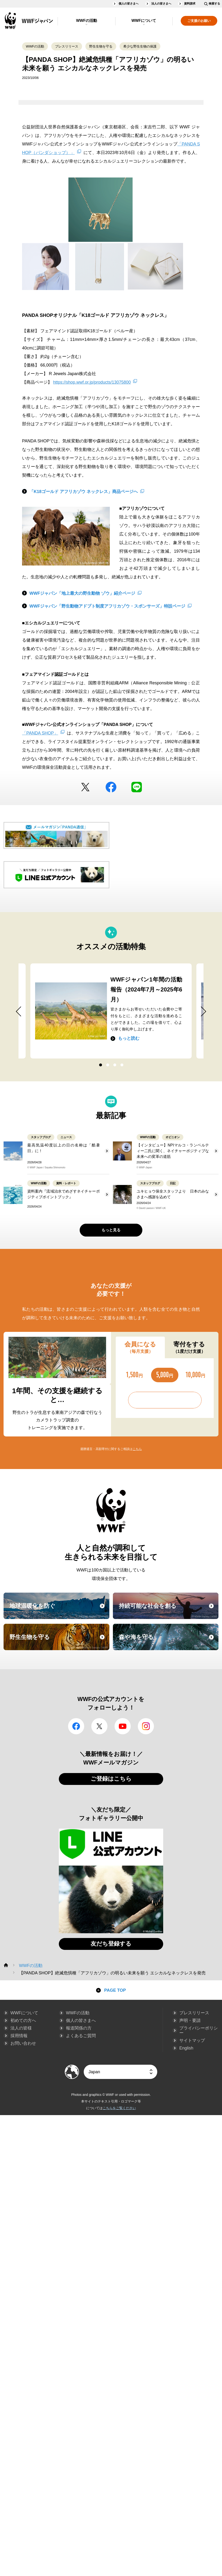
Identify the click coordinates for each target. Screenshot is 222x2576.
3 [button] (114, 1065)
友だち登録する (111, 1943)
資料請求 (189, 3)
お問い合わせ (23, 2043)
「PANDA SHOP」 (40, 733)
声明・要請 (190, 2020)
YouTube (123, 1726)
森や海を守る (168, 1641)
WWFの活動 (86, 21)
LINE (137, 787)
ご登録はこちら (111, 1778)
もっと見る (111, 1230)
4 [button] (121, 1065)
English (186, 2048)
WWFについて (143, 21)
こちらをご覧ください (119, 2108)
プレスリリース (66, 46)
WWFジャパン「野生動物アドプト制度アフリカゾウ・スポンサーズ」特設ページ (107, 606)
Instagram (146, 1726)
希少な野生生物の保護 (140, 46)
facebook (111, 787)
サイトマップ (192, 2040)
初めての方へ (23, 2020)
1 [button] (100, 1065)
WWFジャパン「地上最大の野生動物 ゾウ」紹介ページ (82, 593)
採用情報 (19, 2035)
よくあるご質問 (81, 2035)
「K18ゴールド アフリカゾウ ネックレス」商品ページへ (83, 491)
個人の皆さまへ (129, 3)
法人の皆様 (21, 2028)
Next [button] (210, 1011)
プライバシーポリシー (198, 2030)
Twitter (85, 787)
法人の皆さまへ (161, 3)
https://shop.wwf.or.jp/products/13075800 (92, 382)
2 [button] (107, 1065)
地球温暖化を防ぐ (58, 1610)
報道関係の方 (79, 2028)
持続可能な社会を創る (168, 1610)
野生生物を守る (100, 46)
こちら (137, 1449)
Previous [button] (11, 1011)
